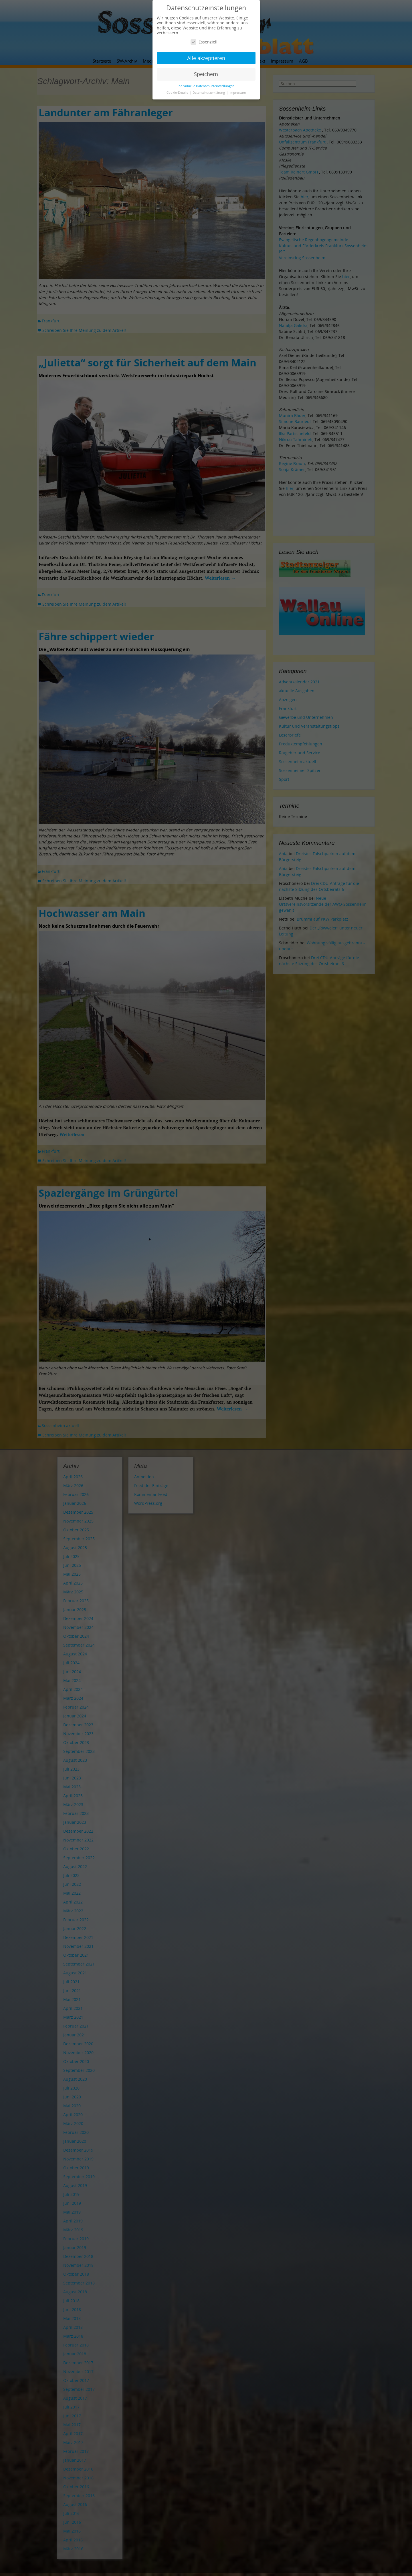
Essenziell (204, 42)
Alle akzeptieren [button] (206, 58)
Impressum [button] (237, 93)
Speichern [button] (206, 74)
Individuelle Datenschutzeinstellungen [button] (206, 86)
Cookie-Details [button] (178, 93)
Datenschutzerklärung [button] (209, 93)
